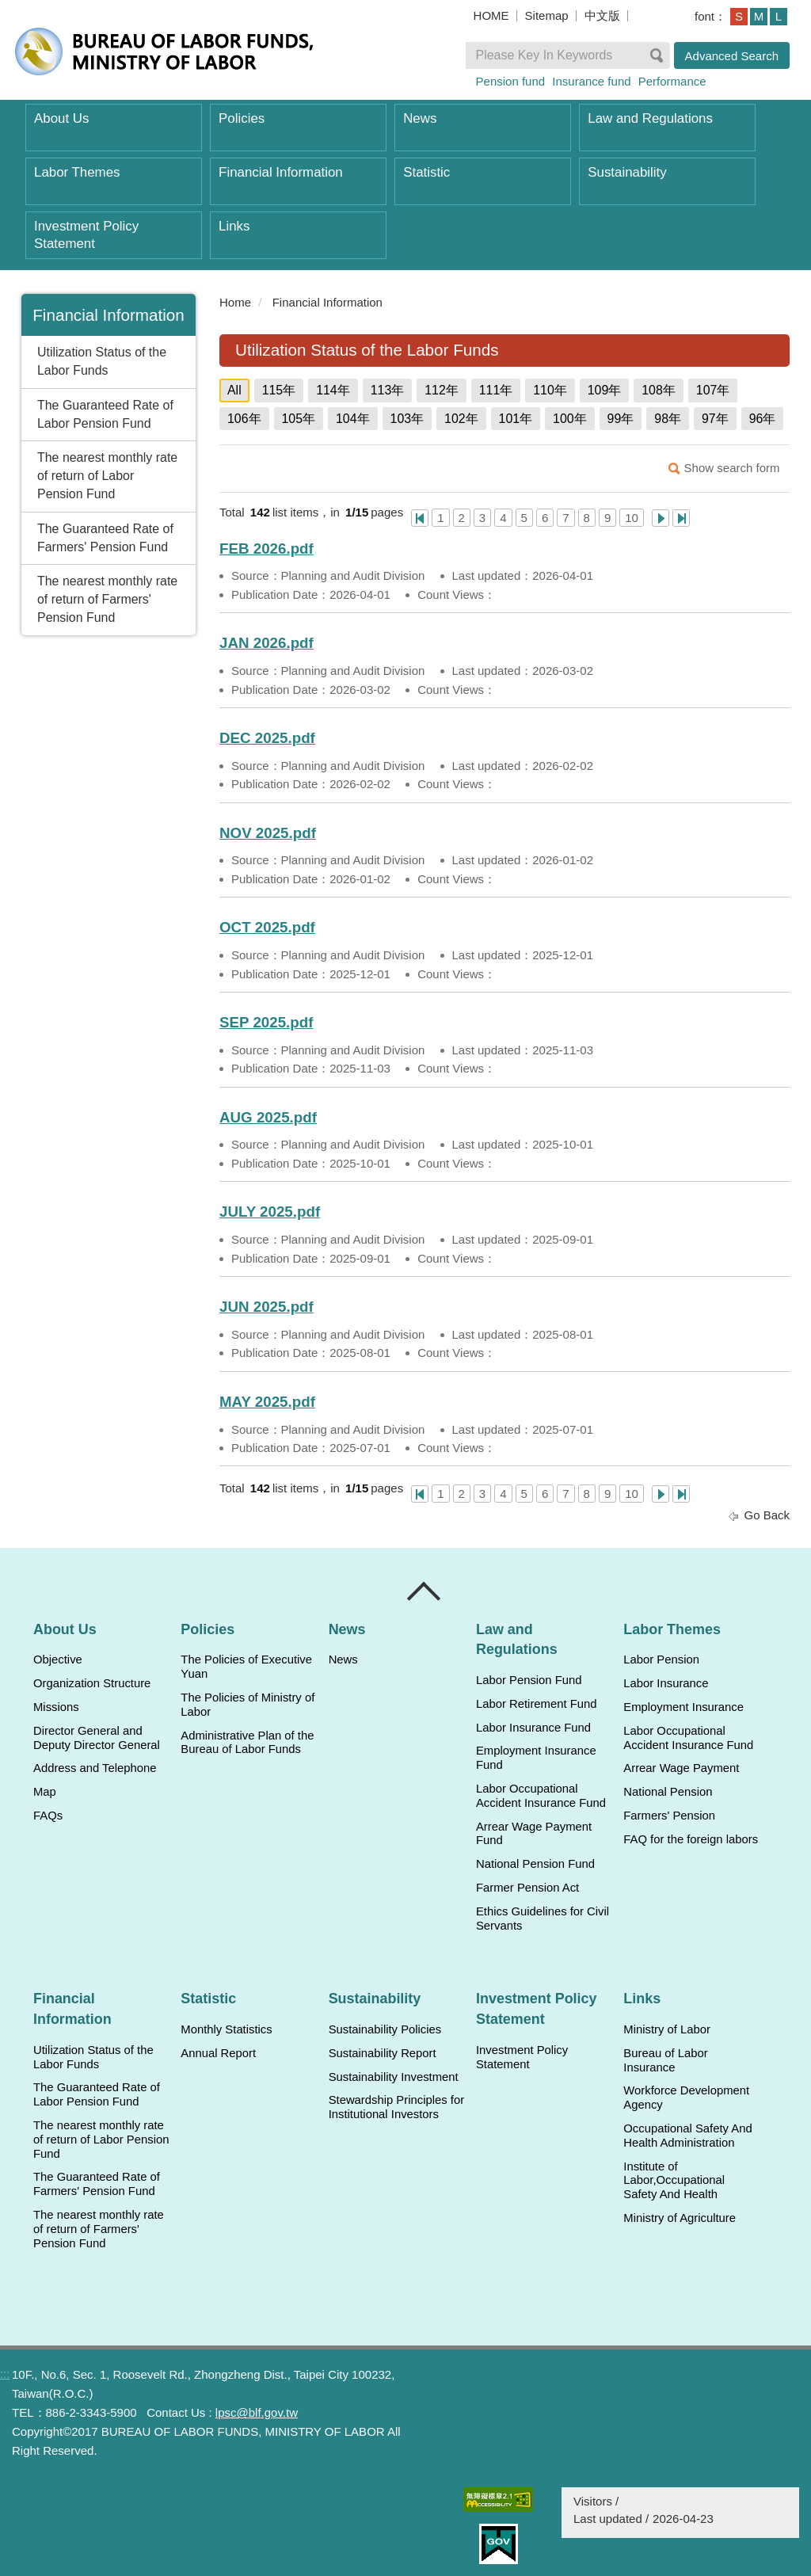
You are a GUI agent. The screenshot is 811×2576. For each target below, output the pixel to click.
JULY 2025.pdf (269, 1211)
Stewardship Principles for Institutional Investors (396, 2107)
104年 (353, 418)
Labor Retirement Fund (536, 1704)
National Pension (667, 1791)
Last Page (681, 518)
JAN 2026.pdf (266, 642)
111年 (496, 390)
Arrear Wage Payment (681, 1768)
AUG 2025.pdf (268, 1117)
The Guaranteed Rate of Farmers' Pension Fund (105, 538)
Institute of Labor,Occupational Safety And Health (674, 2180)
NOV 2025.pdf (267, 833)
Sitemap (547, 15)
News (419, 118)
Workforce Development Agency (686, 2097)
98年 (667, 418)
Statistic (426, 172)
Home (235, 302)
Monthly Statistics (226, 2029)
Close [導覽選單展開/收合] (424, 1591)
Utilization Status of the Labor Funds (101, 361)
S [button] (739, 16)
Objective (57, 1659)
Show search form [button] (732, 467)
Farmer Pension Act (527, 1887)
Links (234, 226)
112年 (442, 390)
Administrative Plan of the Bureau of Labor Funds (247, 1742)
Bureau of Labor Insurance (665, 2060)
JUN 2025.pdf (266, 1306)
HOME (491, 15)
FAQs (48, 1815)
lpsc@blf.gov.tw (256, 2412)
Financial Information (281, 172)
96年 (762, 418)
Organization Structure (91, 1683)
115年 (279, 390)
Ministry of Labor (666, 2029)
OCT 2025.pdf (267, 927)
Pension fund (511, 81)
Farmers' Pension (669, 1815)
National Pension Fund (535, 1864)
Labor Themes (77, 172)
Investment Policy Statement (86, 235)
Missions (56, 1707)
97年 (715, 418)
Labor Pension (661, 1659)
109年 (605, 390)
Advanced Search (732, 56)
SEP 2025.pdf (266, 1022)
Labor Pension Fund (529, 1680)
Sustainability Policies (385, 2029)
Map (44, 1791)
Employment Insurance (683, 1707)
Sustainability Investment (394, 2077)
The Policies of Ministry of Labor (247, 1704)
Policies (242, 118)
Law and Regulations (650, 118)
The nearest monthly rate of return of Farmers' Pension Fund (107, 599)
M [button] (759, 16)
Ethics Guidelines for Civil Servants (542, 1918)
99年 (620, 418)
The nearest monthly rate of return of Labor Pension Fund (107, 476)
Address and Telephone (95, 1768)
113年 (388, 390)
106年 (244, 418)
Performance (672, 81)
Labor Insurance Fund (533, 1727)
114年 (333, 390)
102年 (461, 418)
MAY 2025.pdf (267, 1401)
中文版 (602, 15)
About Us (61, 118)
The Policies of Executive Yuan (246, 1666)
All (234, 390)
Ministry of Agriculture (679, 2218)
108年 (659, 390)
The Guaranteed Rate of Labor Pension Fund (105, 414)
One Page (419, 518)
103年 (407, 418)
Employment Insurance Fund (536, 1757)
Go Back (767, 1515)
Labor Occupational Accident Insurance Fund (541, 1795)
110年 (550, 390)
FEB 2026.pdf (266, 548)
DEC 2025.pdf (267, 738)
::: (213, 302)
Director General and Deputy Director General (96, 1737)
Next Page (660, 518)
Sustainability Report (382, 2053)
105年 (299, 418)
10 (631, 517)
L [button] (778, 16)
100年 (570, 418)
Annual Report (218, 2053)
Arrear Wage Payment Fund (534, 1833)
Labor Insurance (665, 1683)
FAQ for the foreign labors (690, 1839)
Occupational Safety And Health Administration (687, 2135)
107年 (713, 390)
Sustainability (627, 172)
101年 (516, 418)
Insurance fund (591, 81)
